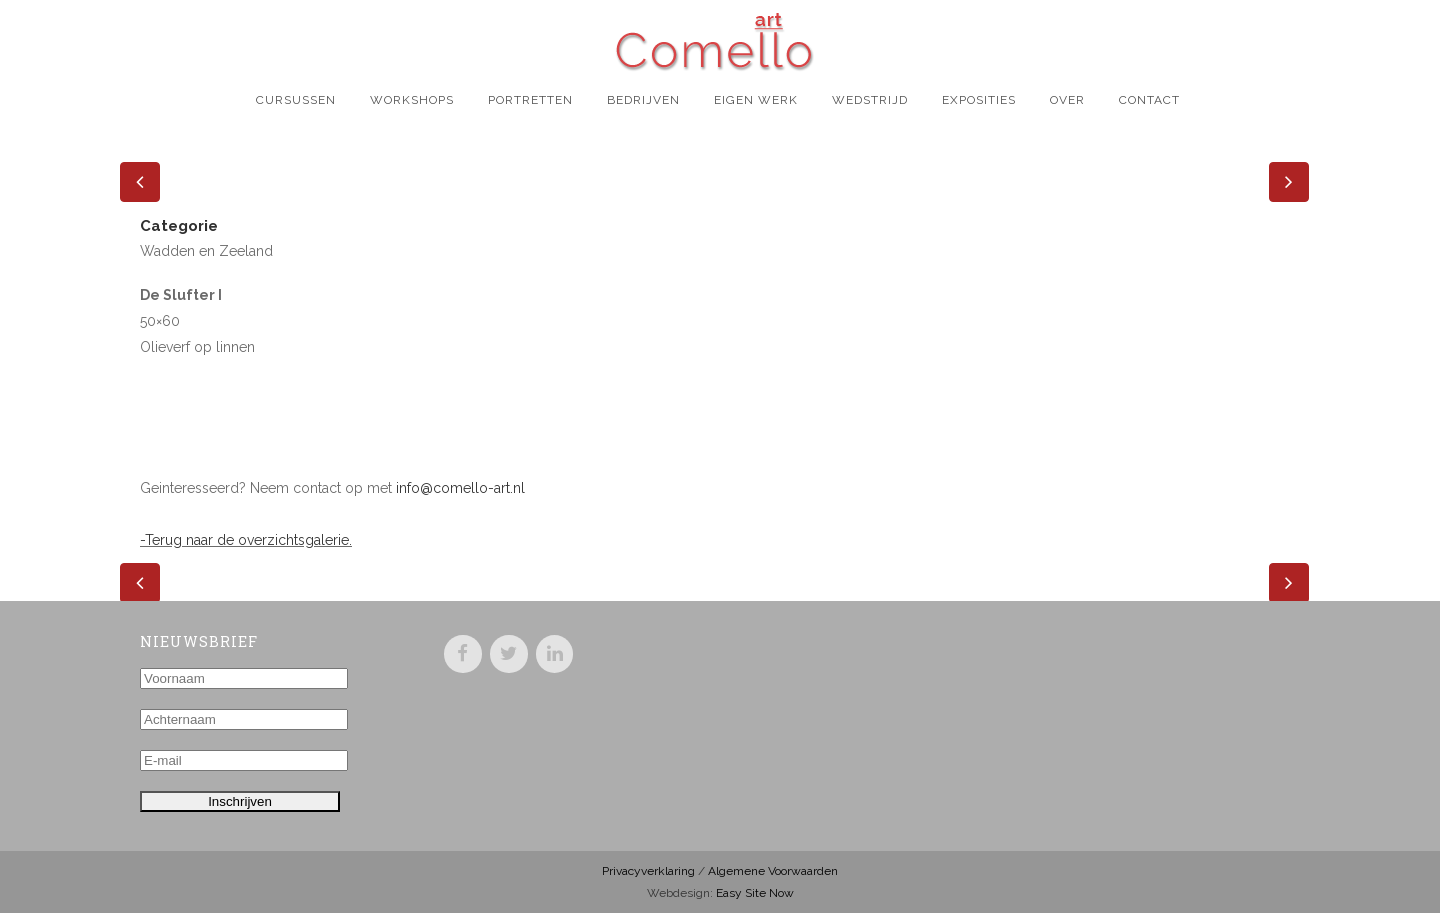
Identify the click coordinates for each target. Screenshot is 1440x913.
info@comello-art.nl (460, 488)
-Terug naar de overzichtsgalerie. (246, 540)
